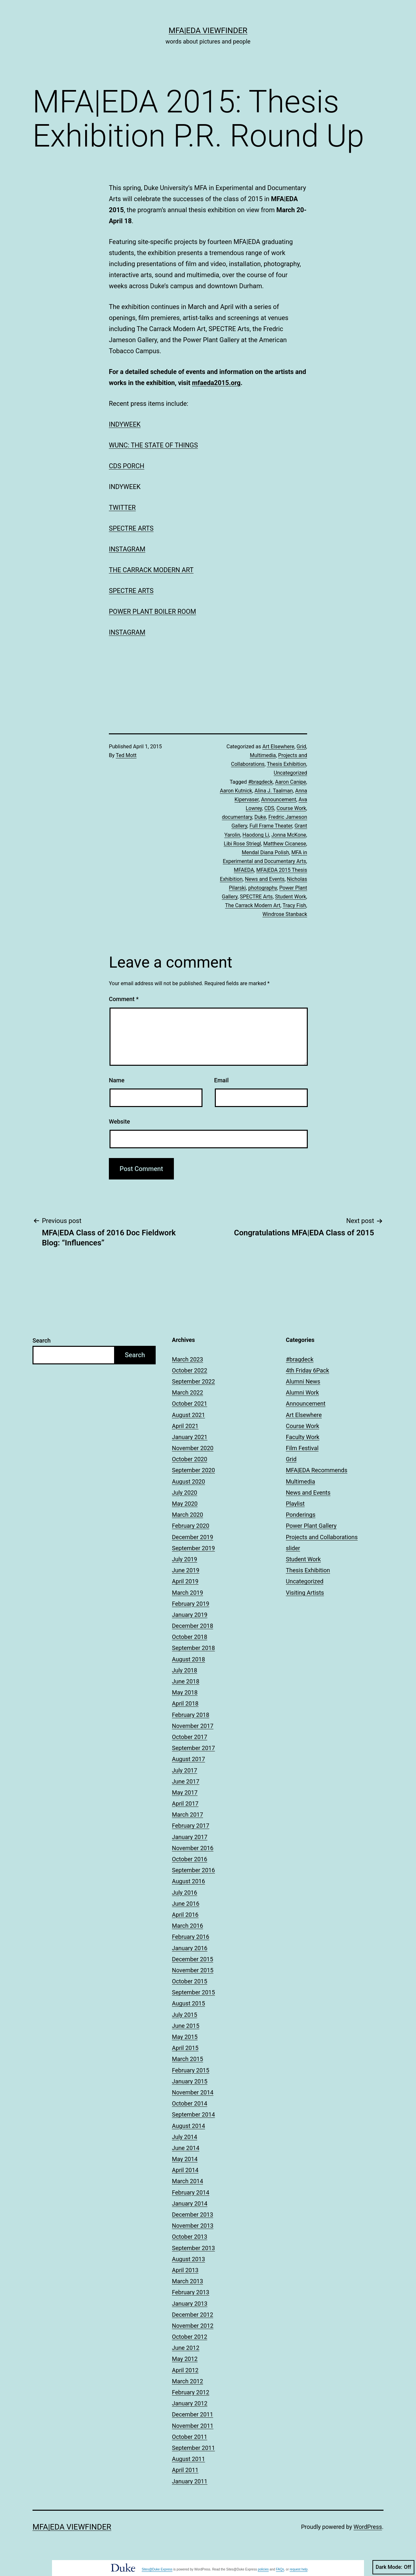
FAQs (280, 2569)
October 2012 (189, 2336)
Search (41, 1340)
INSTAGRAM (127, 549)
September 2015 (193, 1992)
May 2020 (185, 1503)
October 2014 (189, 2103)
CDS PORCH (126, 466)
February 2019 (190, 1603)
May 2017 (185, 1792)
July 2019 (184, 1559)
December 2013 (192, 2214)
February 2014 (190, 2192)
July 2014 (184, 2136)
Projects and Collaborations (322, 1537)
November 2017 (193, 1725)
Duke (260, 817)
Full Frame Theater (271, 826)
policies (263, 2569)
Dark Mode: (393, 2567)
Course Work (291, 808)
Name (116, 1080)
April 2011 (185, 2470)
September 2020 (193, 1470)
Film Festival (302, 1448)
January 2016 (189, 1948)
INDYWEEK (125, 424)
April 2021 (185, 1426)
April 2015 (185, 2047)
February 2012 (190, 2392)
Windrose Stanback (285, 914)
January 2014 (189, 2203)
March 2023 (187, 1359)
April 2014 (185, 2170)
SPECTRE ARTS (131, 528)
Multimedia (263, 755)
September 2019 (193, 1548)
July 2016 (184, 1892)
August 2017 (188, 1759)
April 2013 (185, 2270)
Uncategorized (290, 773)
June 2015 (185, 2025)
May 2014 (185, 2159)
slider (293, 1548)
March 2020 (187, 1514)
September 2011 (193, 2447)
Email (221, 1080)
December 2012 (192, 2314)
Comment (123, 999)
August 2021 (188, 1414)
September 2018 (193, 1647)
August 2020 (188, 1481)
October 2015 (189, 1981)
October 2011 (189, 2436)
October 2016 (189, 1859)
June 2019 (185, 1570)
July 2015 (184, 2014)
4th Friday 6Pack (307, 1370)
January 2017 (189, 1837)
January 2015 (189, 2081)
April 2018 (185, 1703)
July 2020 (184, 1492)
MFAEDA (244, 870)
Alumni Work (302, 1392)
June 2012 (185, 2347)
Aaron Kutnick (236, 791)
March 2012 (187, 2381)
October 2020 (189, 1459)
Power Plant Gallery (311, 1525)
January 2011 (189, 2481)
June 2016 (185, 1903)
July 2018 (184, 1670)
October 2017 (189, 1736)
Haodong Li (255, 835)
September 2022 (193, 1381)
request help (298, 2569)
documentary (237, 817)
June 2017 (185, 1781)
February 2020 (190, 1525)
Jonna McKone (288, 835)
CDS (269, 808)
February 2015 (190, 2070)
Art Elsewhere (278, 746)
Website (119, 1121)
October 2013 (189, 2236)
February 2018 (190, 1714)
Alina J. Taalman (273, 791)
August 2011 (188, 2458)
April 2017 (185, 1803)
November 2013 (193, 2225)
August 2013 (188, 2259)
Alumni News (303, 1381)
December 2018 (192, 1625)
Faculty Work (302, 1437)
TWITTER (122, 507)
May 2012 (185, 2358)
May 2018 (185, 1692)
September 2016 (193, 1870)
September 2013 (193, 2248)
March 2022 (187, 1392)
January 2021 (189, 1437)
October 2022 (189, 1370)
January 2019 (189, 1614)
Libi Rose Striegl (242, 844)
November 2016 (193, 1848)
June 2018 (185, 1681)
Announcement (278, 799)
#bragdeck (260, 782)
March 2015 (187, 2058)
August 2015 (188, 2003)
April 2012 (185, 2370)
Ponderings (301, 1514)
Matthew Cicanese (284, 844)
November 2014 (193, 2092)
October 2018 (189, 1636)
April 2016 (185, 1914)
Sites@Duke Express (157, 2569)
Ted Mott (126, 755)
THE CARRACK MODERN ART (151, 570)
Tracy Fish (294, 905)
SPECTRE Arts (256, 897)
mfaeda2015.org (216, 383)
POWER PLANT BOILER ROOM (152, 611)
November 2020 (193, 1448)
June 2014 (185, 2148)
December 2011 (192, 2414)
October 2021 (189, 1403)
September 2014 (193, 2114)
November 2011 (193, 2425)
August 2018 (188, 1659)
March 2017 (187, 1814)
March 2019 (187, 1592)
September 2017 (193, 1748)
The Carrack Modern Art (252, 905)
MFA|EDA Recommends (316, 1470)
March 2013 (187, 2281)
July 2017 (184, 1770)
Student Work (290, 897)
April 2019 (185, 1581)
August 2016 (188, 1881)
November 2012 (193, 2325)
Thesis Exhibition (286, 764)
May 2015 (185, 2036)
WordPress (368, 2526)
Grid (301, 746)
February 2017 (190, 1825)
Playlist (295, 1503)
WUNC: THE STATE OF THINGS (153, 445)
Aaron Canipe (290, 782)
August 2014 (188, 2125)
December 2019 (192, 1537)
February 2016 (190, 1936)
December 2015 (192, 1959)
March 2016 (187, 1925)
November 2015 (193, 1970)
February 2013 (190, 2292)
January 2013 (189, 2303)
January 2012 (189, 2403)
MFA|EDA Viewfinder (208, 30)
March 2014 (187, 2181)
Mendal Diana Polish (265, 852)
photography (262, 888)
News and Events (264, 879)
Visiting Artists (305, 1592)
